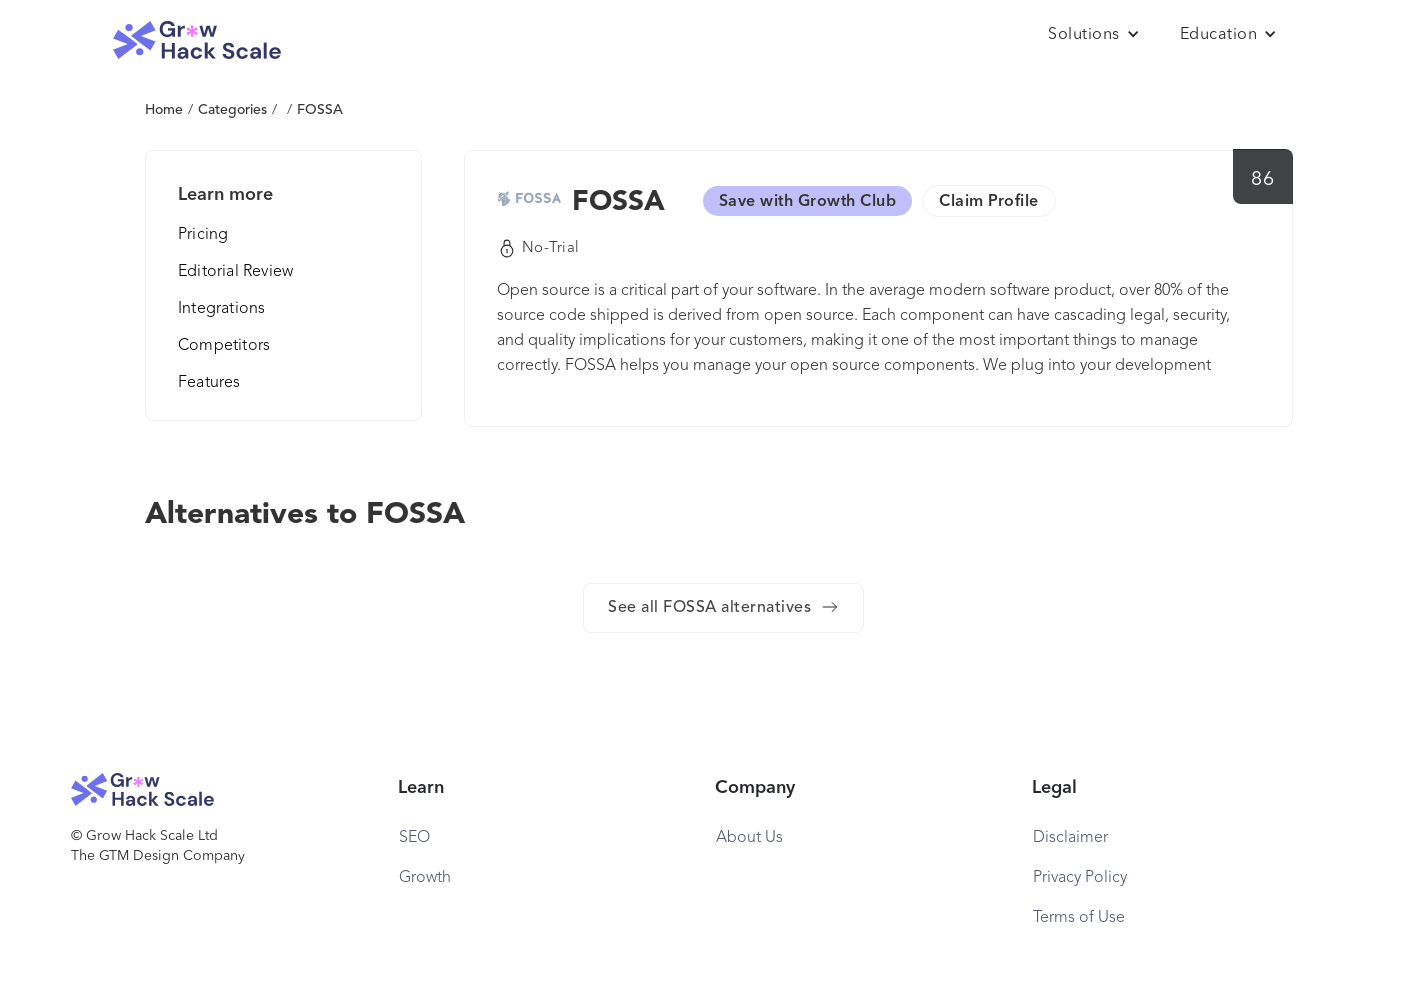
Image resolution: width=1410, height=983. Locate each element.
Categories (232, 110)
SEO (414, 838)
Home (164, 110)
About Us (749, 838)
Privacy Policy (1080, 878)
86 (1262, 180)
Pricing (203, 235)
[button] (1094, 35)
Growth (425, 878)
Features (209, 383)
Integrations (221, 309)
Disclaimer (1070, 838)
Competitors (224, 346)
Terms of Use (1079, 918)
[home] (197, 40)
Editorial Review (235, 272)
